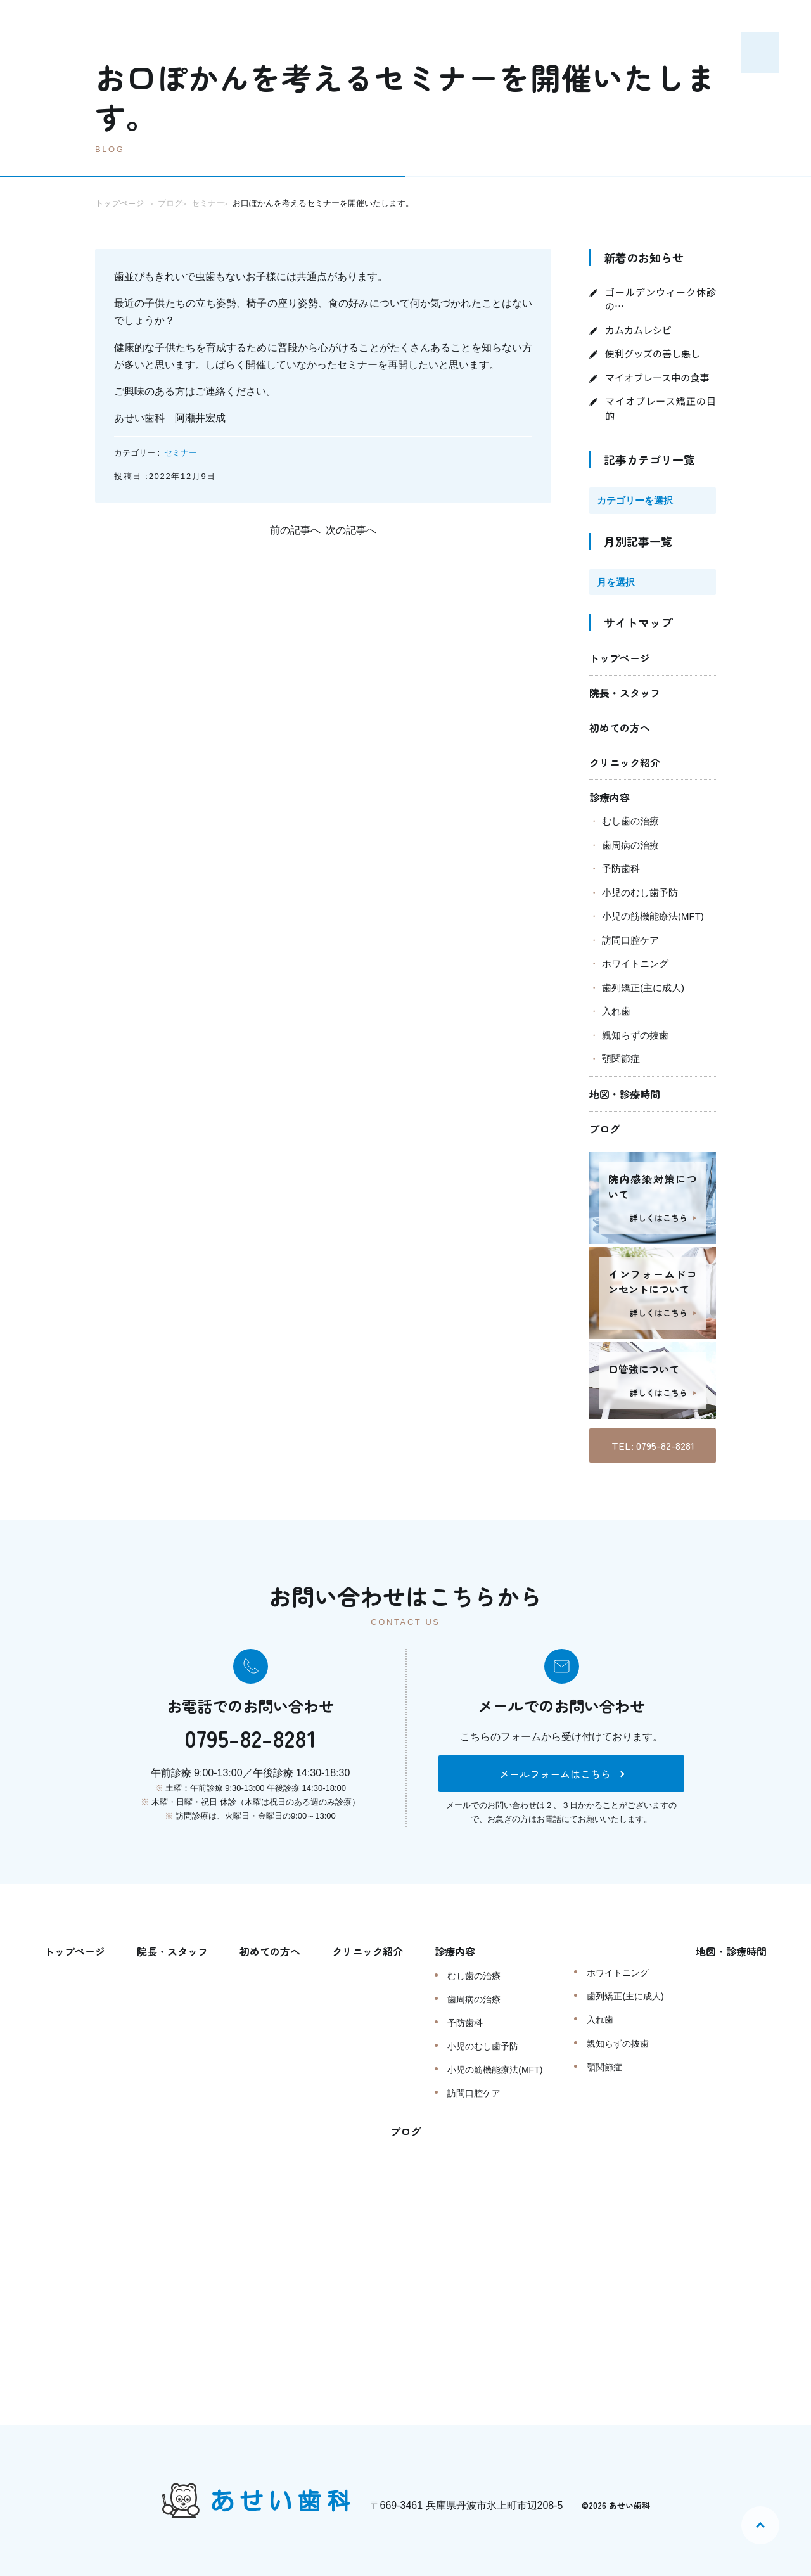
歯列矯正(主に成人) (643, 987)
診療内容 (609, 797)
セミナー (180, 453)
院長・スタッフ (624, 692)
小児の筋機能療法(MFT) (653, 916)
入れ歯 (616, 1011)
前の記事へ (295, 530)
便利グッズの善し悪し (652, 353)
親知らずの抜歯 (635, 1035)
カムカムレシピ (638, 329)
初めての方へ (619, 727)
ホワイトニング (635, 963)
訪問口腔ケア (630, 940)
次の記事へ (351, 530)
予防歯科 (621, 868)
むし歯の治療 (630, 821)
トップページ (619, 657)
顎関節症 (621, 1058)
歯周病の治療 (630, 845)
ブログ (604, 1128)
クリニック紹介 (624, 762)
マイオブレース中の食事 (657, 377)
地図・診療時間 (624, 1093)
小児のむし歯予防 (640, 892)
